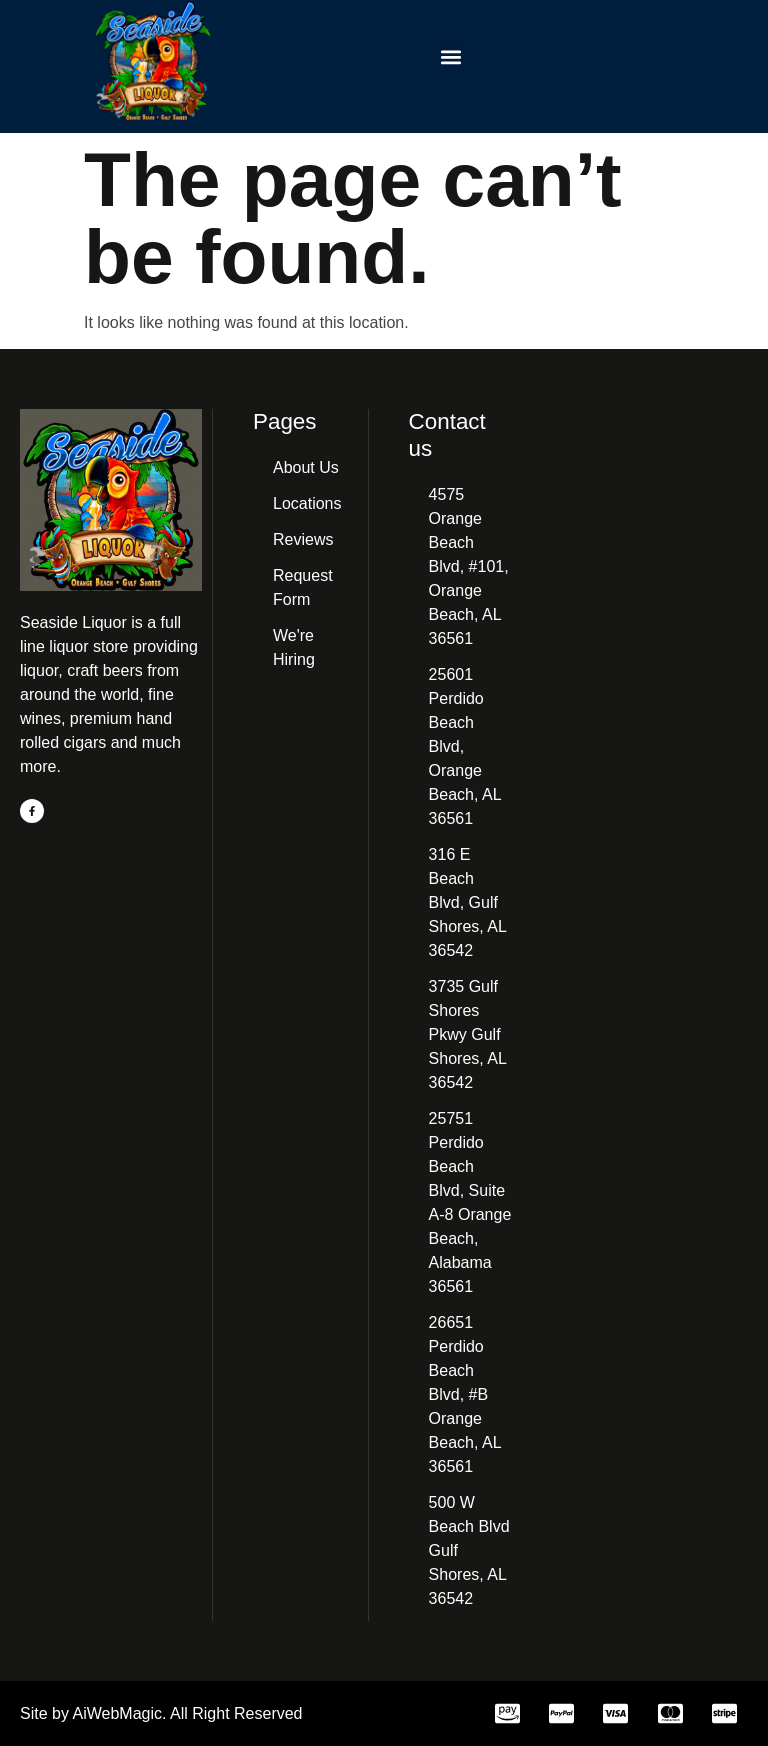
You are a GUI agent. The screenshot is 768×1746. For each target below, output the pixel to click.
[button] (450, 56)
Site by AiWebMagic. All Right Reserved (161, 1713)
